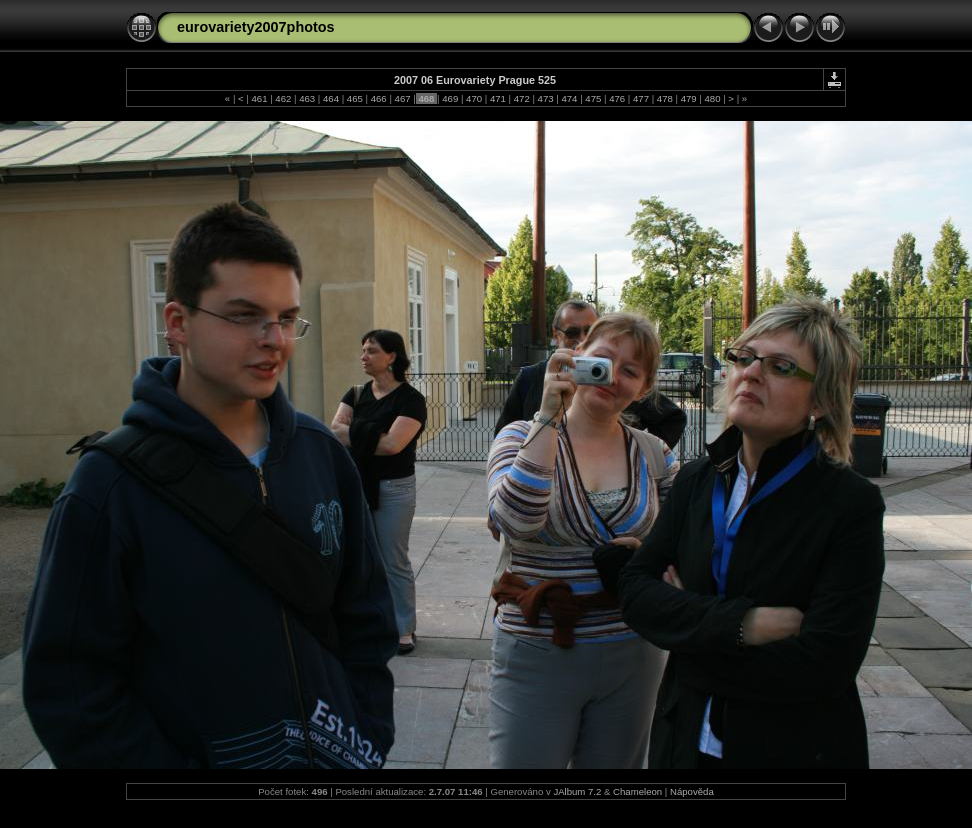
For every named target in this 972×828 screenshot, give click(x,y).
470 (473, 98)
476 (616, 98)
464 (330, 98)
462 (283, 98)
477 (640, 98)
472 (521, 98)
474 (569, 98)
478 (664, 98)
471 (497, 98)
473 (545, 98)
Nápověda (692, 791)
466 (378, 98)
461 (259, 98)
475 (593, 98)
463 (307, 98)
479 (688, 98)
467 (402, 98)
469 (450, 98)
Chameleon (637, 791)
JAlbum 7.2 (577, 791)
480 (712, 98)
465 (354, 98)
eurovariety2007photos (256, 27)
